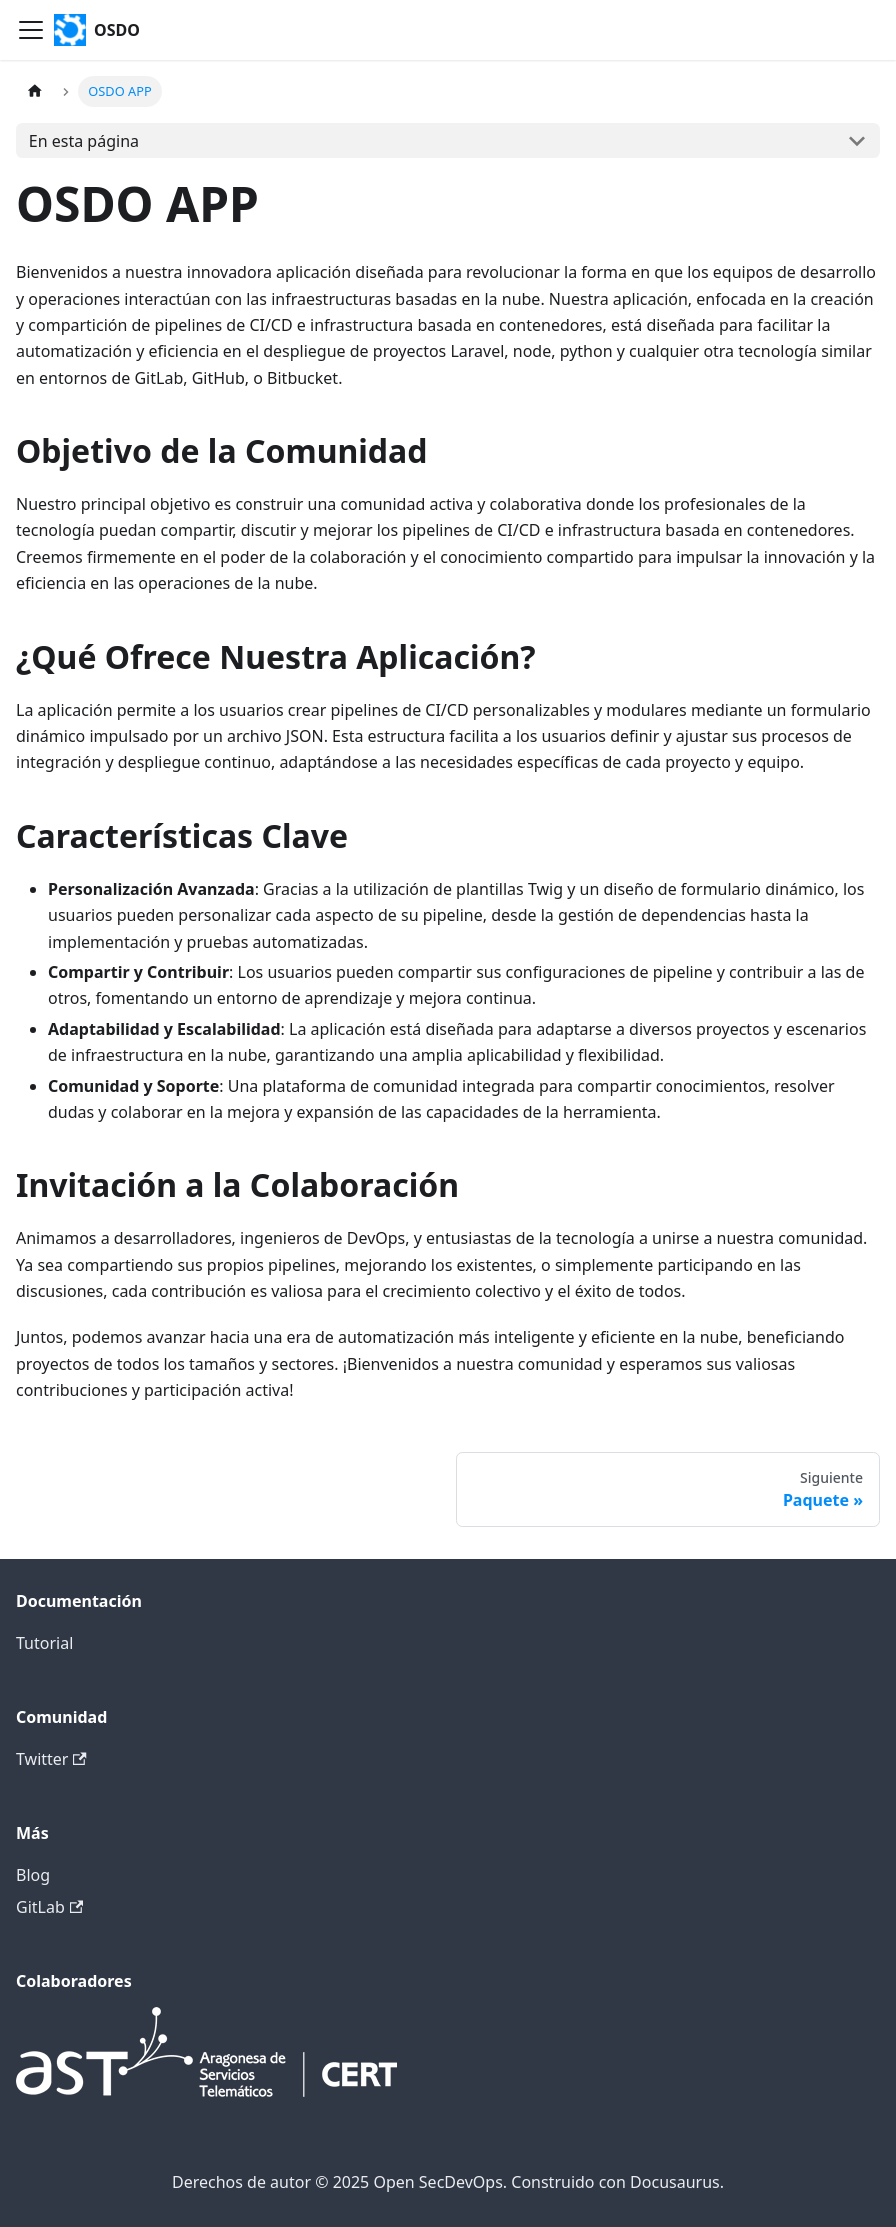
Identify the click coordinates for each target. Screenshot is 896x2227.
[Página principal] (35, 91)
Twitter (51, 1759)
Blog (33, 1875)
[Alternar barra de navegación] (31, 30)
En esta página (84, 141)
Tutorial (44, 1643)
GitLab (49, 1907)
